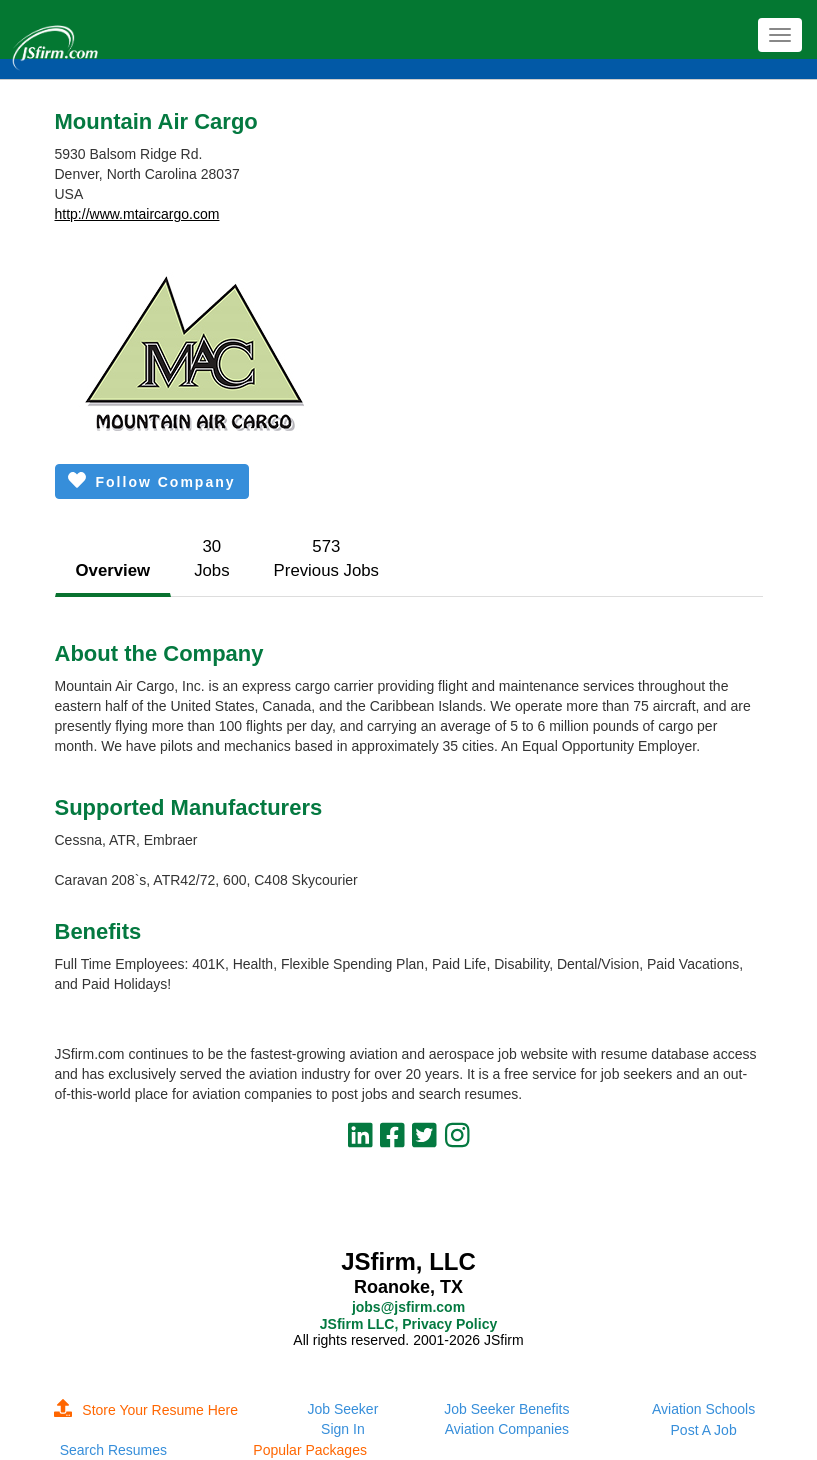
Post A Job (704, 1430)
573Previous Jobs (326, 558)
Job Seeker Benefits (506, 1409)
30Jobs (211, 558)
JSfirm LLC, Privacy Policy (408, 1324)
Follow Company (152, 480)
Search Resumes (113, 1450)
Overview (113, 570)
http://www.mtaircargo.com (137, 214)
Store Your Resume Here (146, 1410)
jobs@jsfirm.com (408, 1307)
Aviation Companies (507, 1429)
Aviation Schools (703, 1409)
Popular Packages (310, 1450)
